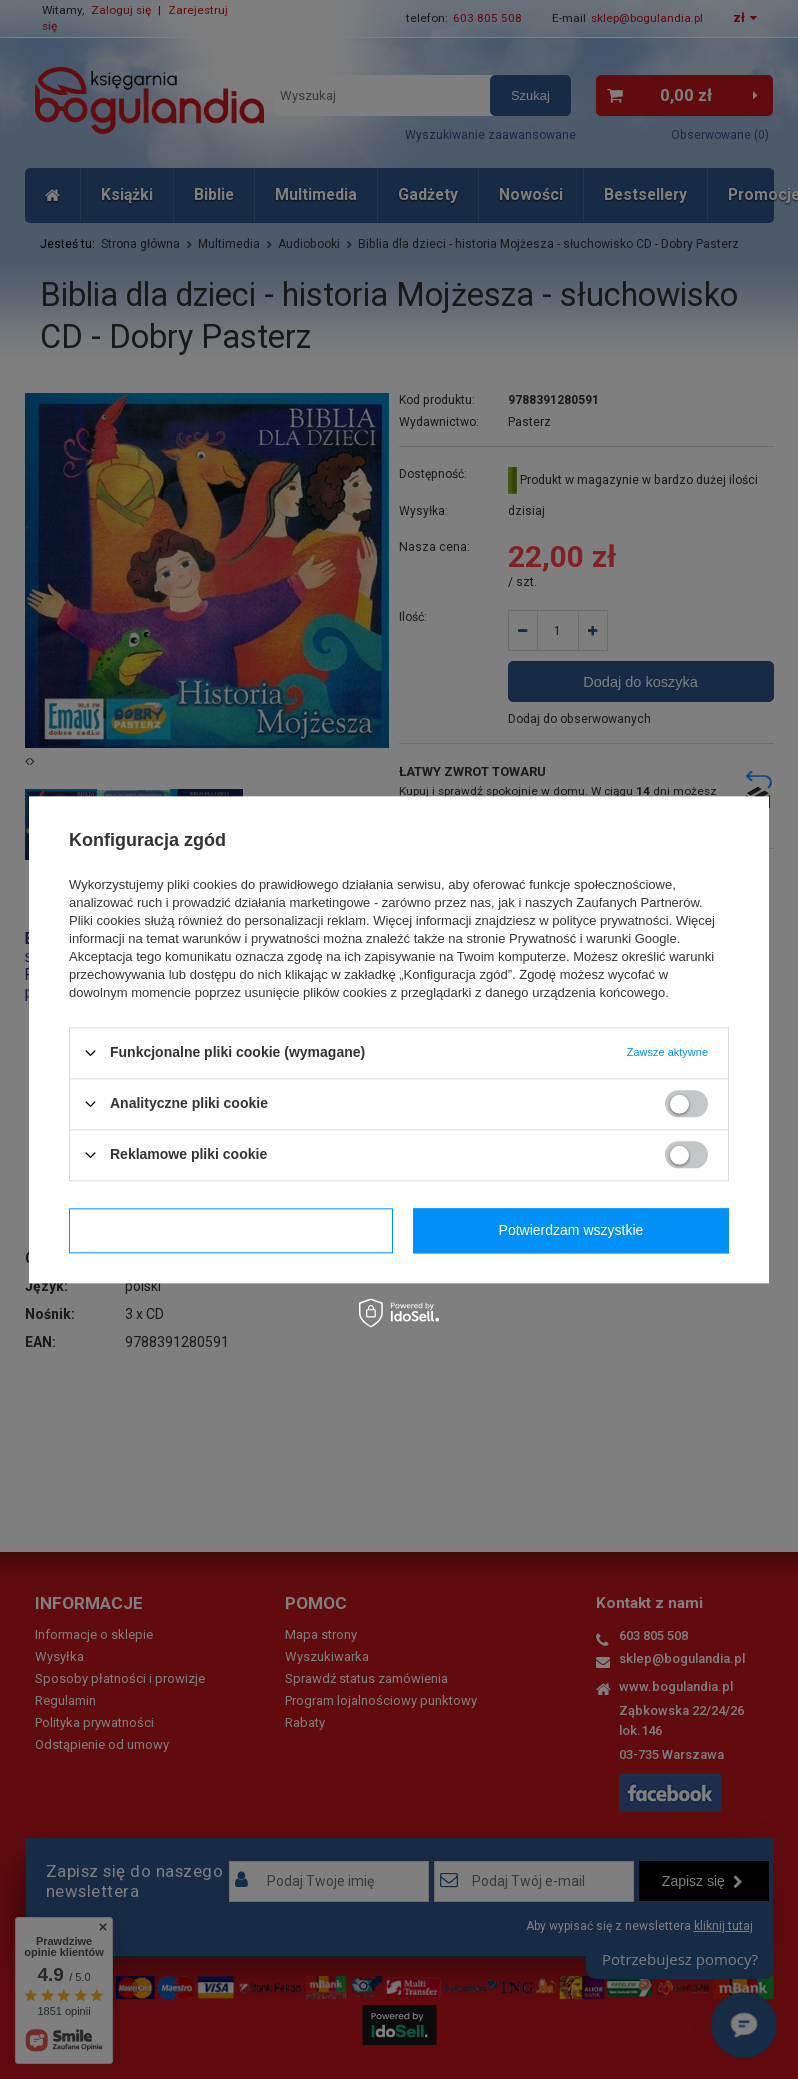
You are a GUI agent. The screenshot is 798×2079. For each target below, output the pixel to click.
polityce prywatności (610, 920)
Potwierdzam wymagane (231, 1230)
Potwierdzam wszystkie (571, 1230)
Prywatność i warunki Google (593, 938)
